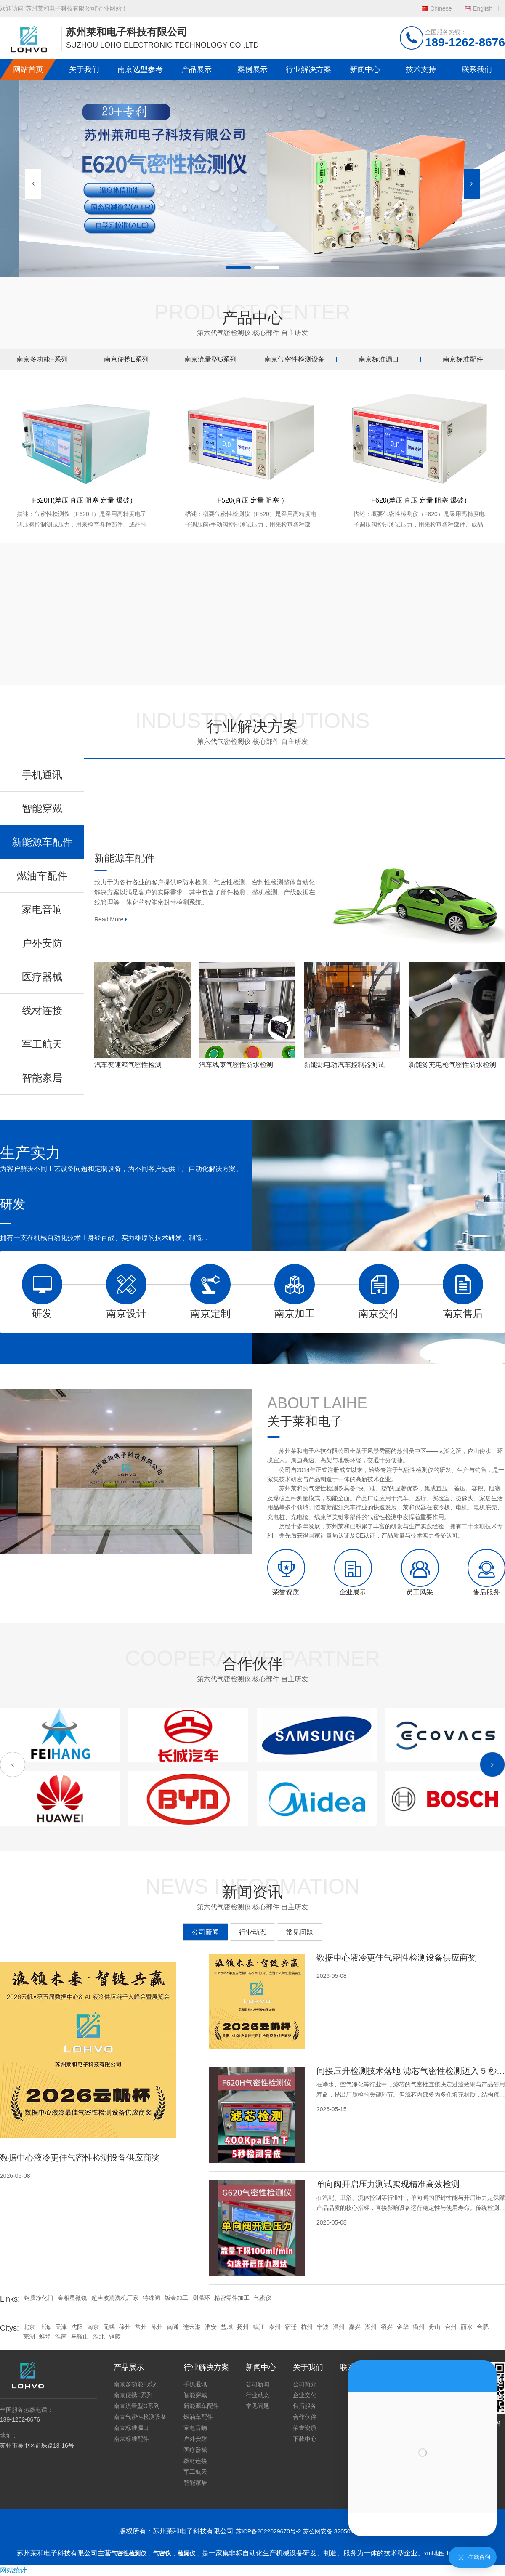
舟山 (435, 2326)
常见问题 (299, 1932)
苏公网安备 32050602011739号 (344, 2531)
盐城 (227, 2326)
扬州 (243, 2326)
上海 (45, 2326)
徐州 (125, 2326)
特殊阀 (151, 2297)
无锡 (109, 2326)
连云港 (192, 2326)
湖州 (371, 2326)
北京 (29, 2326)
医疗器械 (195, 2449)
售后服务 (304, 2406)
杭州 (307, 2326)
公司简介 (304, 2384)
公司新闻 (205, 1932)
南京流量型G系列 (210, 359)
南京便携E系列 (126, 359)
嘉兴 (355, 2326)
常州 (141, 2326)
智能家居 (195, 2482)
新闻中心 (365, 69)
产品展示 (196, 69)
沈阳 (77, 2326)
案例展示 (252, 69)
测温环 (201, 2297)
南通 (173, 2326)
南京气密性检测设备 (294, 359)
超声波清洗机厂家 (114, 2297)
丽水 (467, 2326)
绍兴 (387, 2326)
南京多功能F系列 (42, 359)
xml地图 (434, 2553)
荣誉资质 (304, 2427)
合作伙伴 (304, 2417)
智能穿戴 (195, 2395)
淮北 (99, 2336)
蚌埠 (45, 2336)
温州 (339, 2326)
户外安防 (195, 2438)
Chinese (441, 8)
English (482, 8)
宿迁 (291, 2326)
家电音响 (195, 2427)
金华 (403, 2326)
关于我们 (84, 69)
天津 (61, 2326)
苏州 (157, 2326)
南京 (93, 2326)
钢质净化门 (38, 2297)
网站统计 (13, 2570)
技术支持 (421, 69)
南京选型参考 (140, 69)
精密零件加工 (232, 2297)
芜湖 (29, 2336)
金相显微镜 (72, 2297)
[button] (472, 184)
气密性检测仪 (128, 2553)
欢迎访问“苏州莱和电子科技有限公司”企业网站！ (64, 8)
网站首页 (28, 69)
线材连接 (195, 2460)
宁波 (323, 2326)
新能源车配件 (201, 2406)
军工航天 (195, 2471)
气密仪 (262, 2297)
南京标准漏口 (379, 359)
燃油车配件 (198, 2417)
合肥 (483, 2326)
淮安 (211, 2326)
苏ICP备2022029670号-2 (268, 2531)
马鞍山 (80, 2336)
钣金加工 (176, 2297)
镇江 (259, 2326)
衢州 (419, 2326)
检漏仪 (186, 2553)
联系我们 (477, 69)
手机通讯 (195, 2384)
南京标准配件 (463, 359)
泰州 (275, 2326)
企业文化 (304, 2395)
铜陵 (115, 2336)
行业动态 (252, 1932)
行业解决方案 (308, 69)
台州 (451, 2326)
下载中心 (304, 2438)
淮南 (61, 2336)
